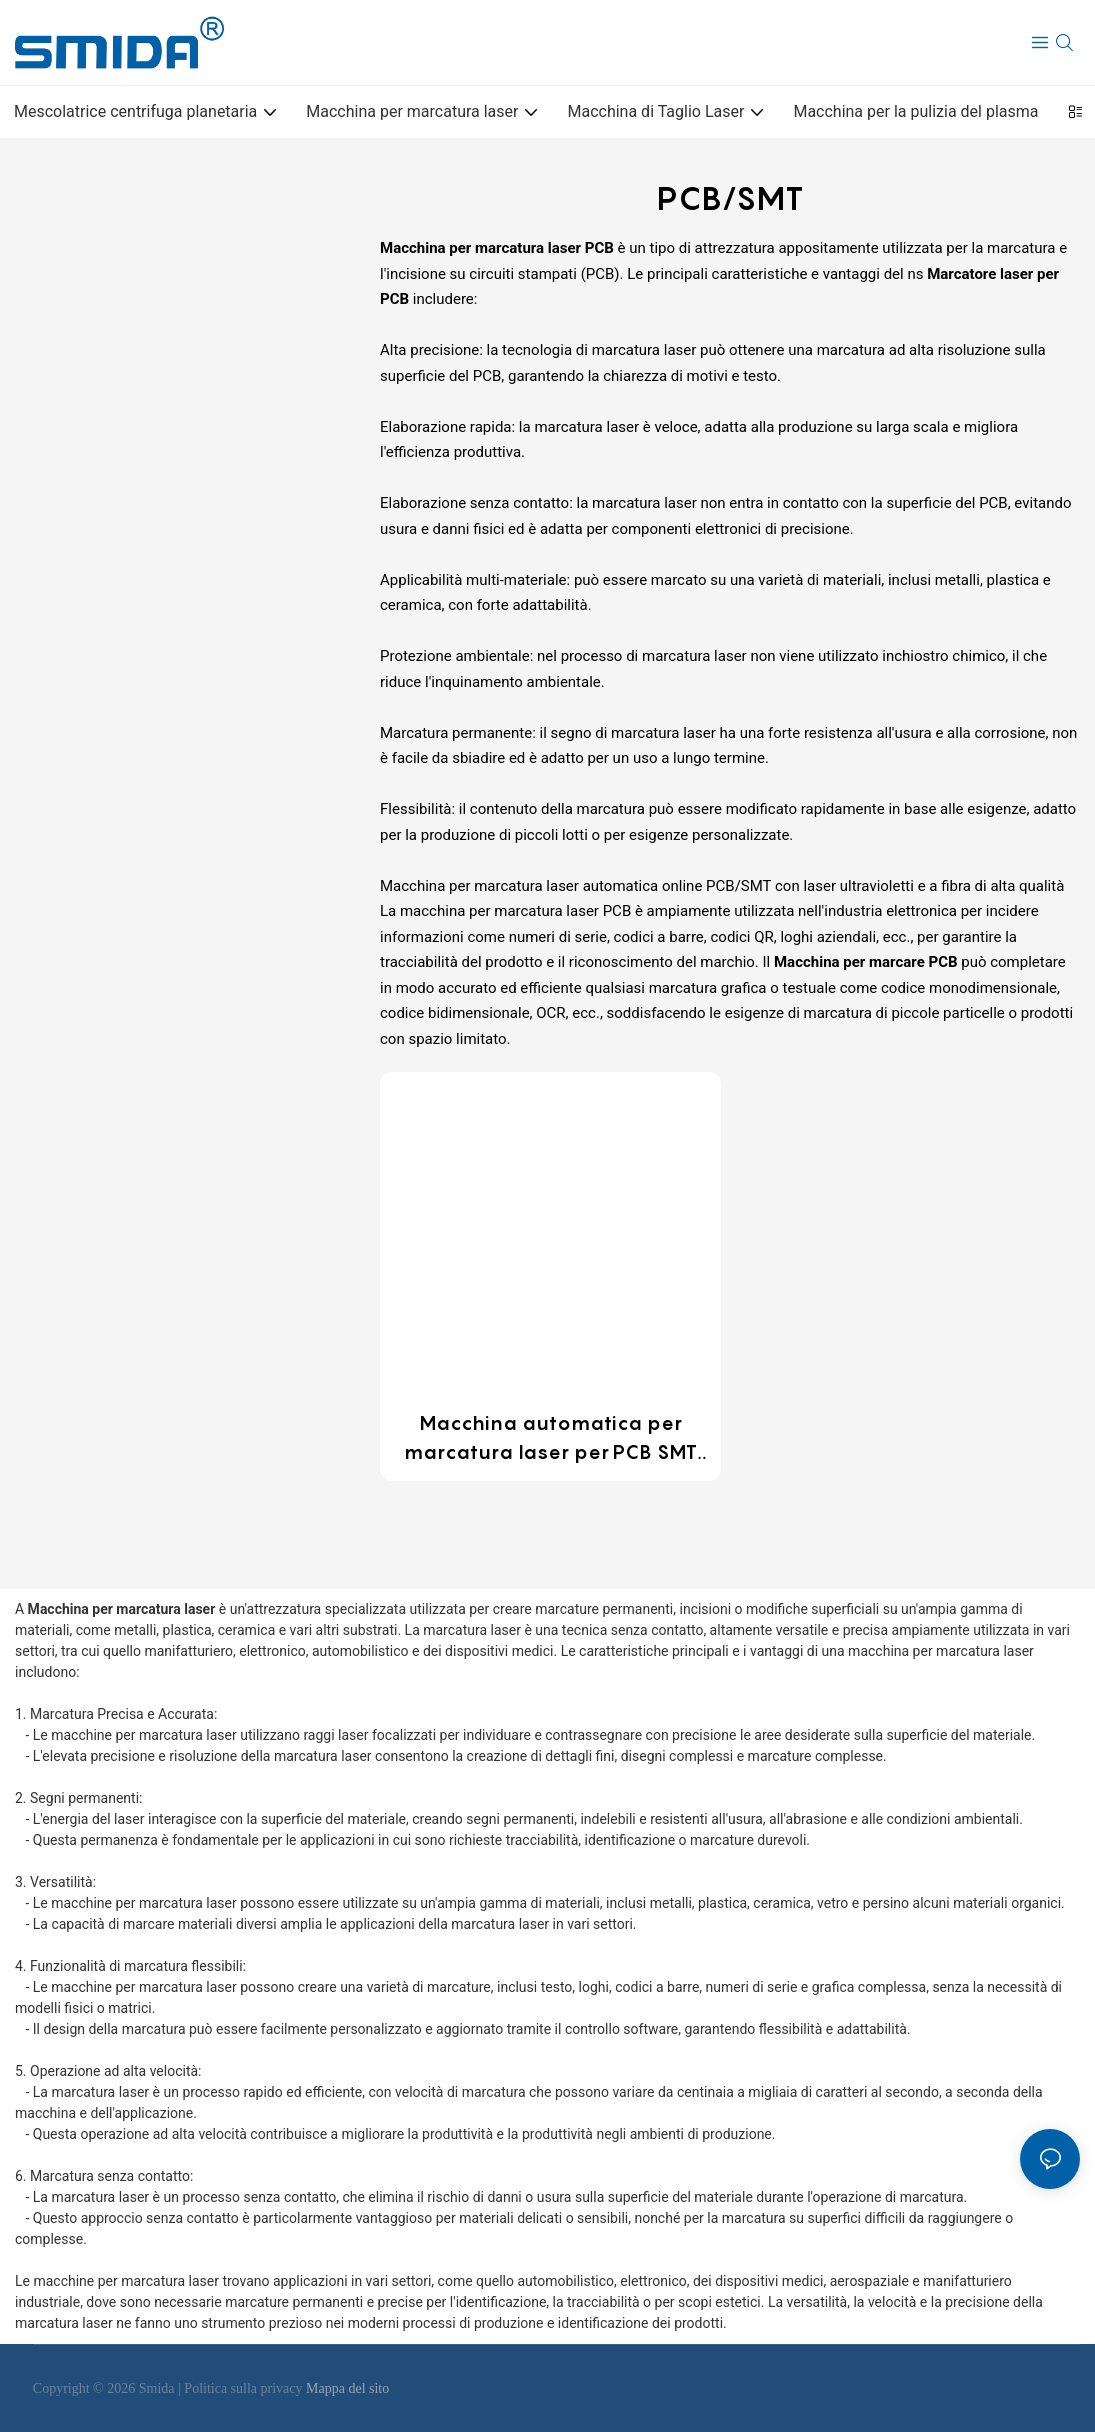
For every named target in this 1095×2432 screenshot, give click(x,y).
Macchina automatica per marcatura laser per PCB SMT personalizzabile (550, 1439)
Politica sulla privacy (245, 2388)
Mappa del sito (347, 2388)
